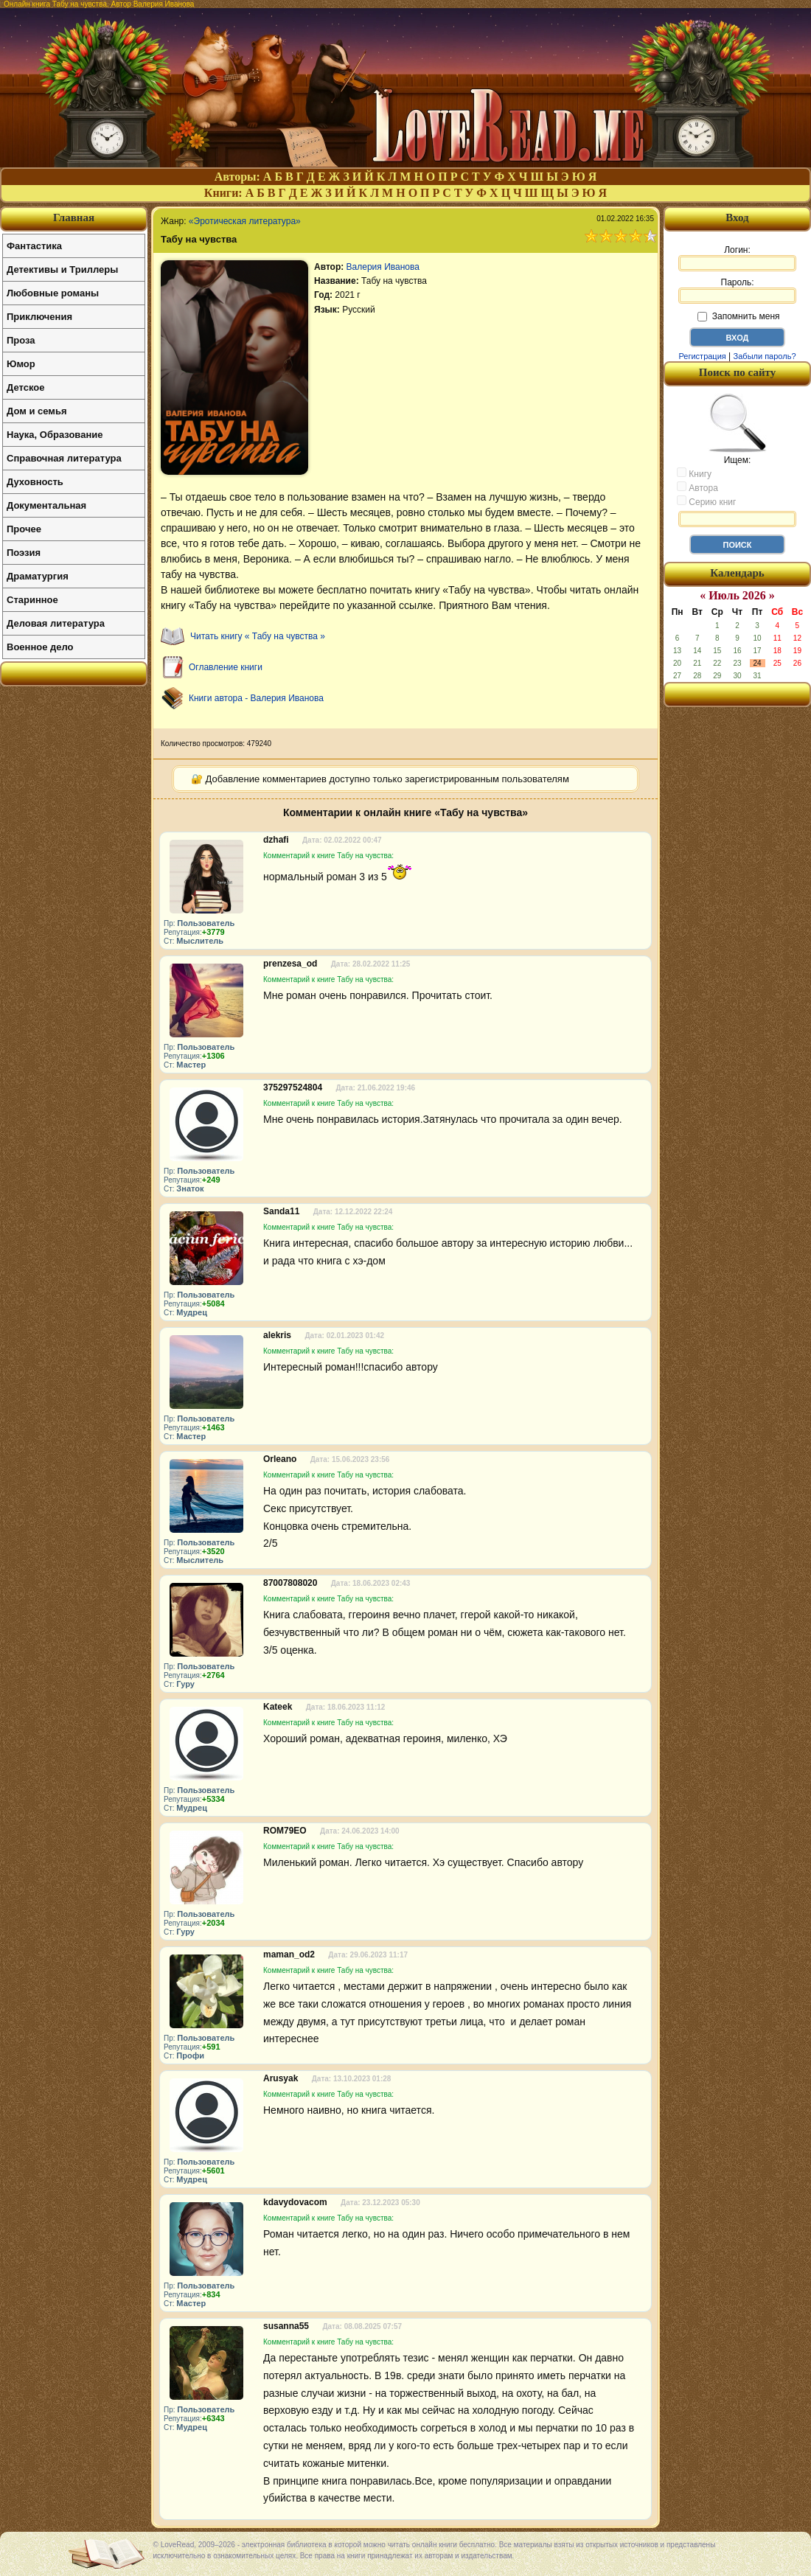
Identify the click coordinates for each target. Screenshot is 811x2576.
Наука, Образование (54, 434)
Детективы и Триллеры (62, 269)
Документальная (46, 505)
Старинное (32, 599)
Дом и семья (37, 411)
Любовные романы (53, 293)
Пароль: (737, 290)
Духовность (35, 481)
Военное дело (40, 646)
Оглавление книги (225, 667)
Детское (25, 387)
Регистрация (701, 356)
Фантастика (34, 245)
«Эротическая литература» (245, 221)
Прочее (24, 529)
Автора (697, 487)
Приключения (39, 316)
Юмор (21, 363)
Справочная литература (64, 458)
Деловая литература (56, 623)
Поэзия (24, 552)
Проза (21, 340)
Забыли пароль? (765, 356)
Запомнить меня (738, 316)
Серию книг (706, 501)
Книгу (694, 473)
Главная (73, 217)
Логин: (737, 258)
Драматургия (38, 576)
